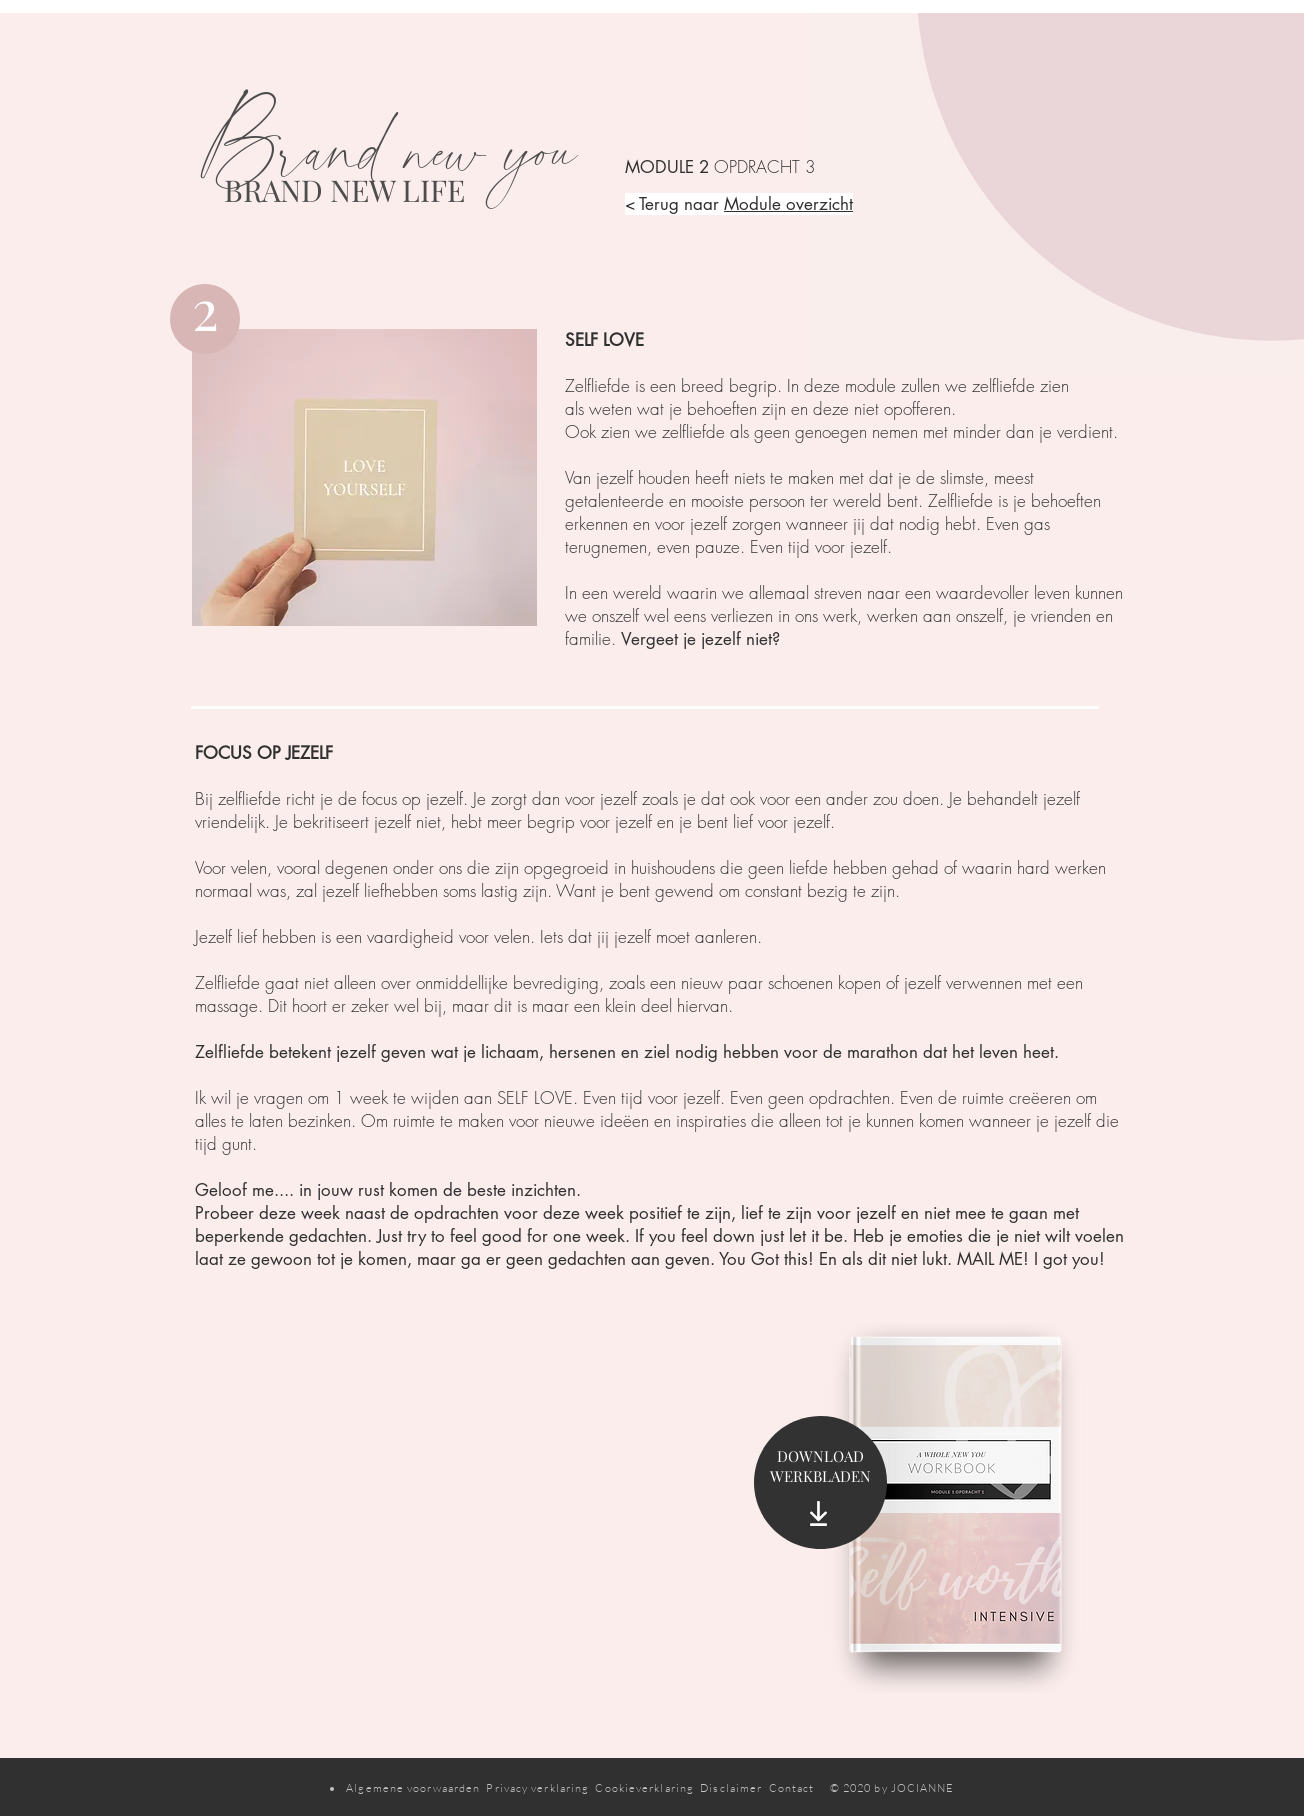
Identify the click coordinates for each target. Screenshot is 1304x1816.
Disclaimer (731, 1788)
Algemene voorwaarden (413, 1788)
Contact (799, 1788)
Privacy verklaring (537, 1788)
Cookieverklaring (644, 1788)
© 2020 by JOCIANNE (892, 1788)
